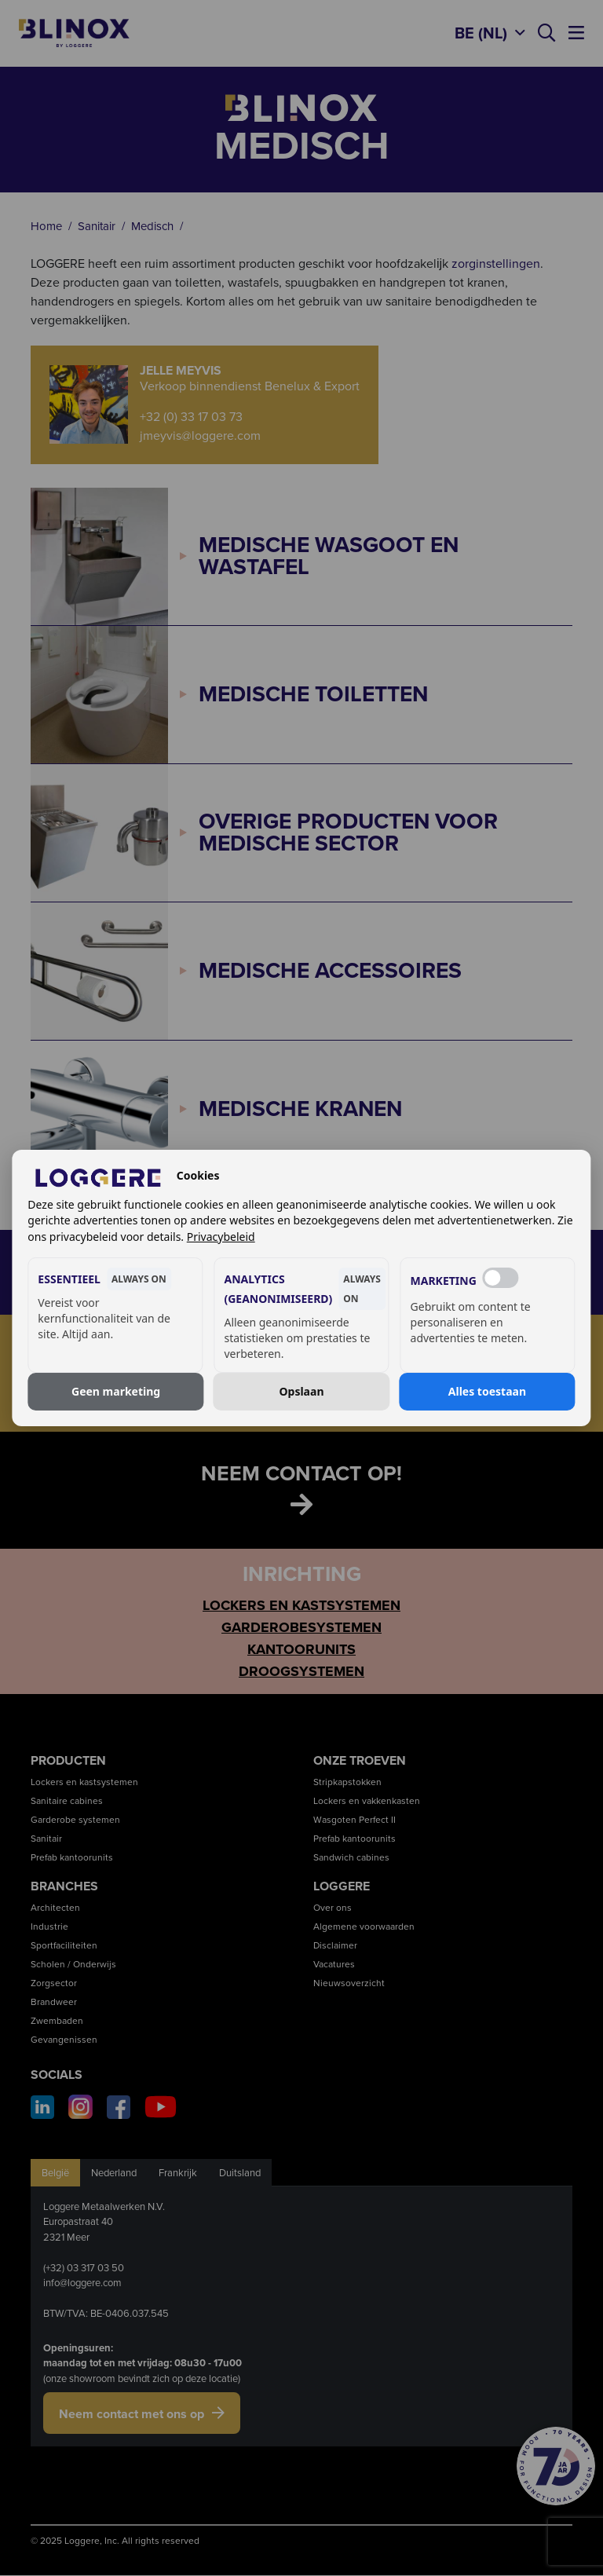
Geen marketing (115, 1391)
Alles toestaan (487, 1391)
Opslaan (301, 1391)
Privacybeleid (221, 1236)
